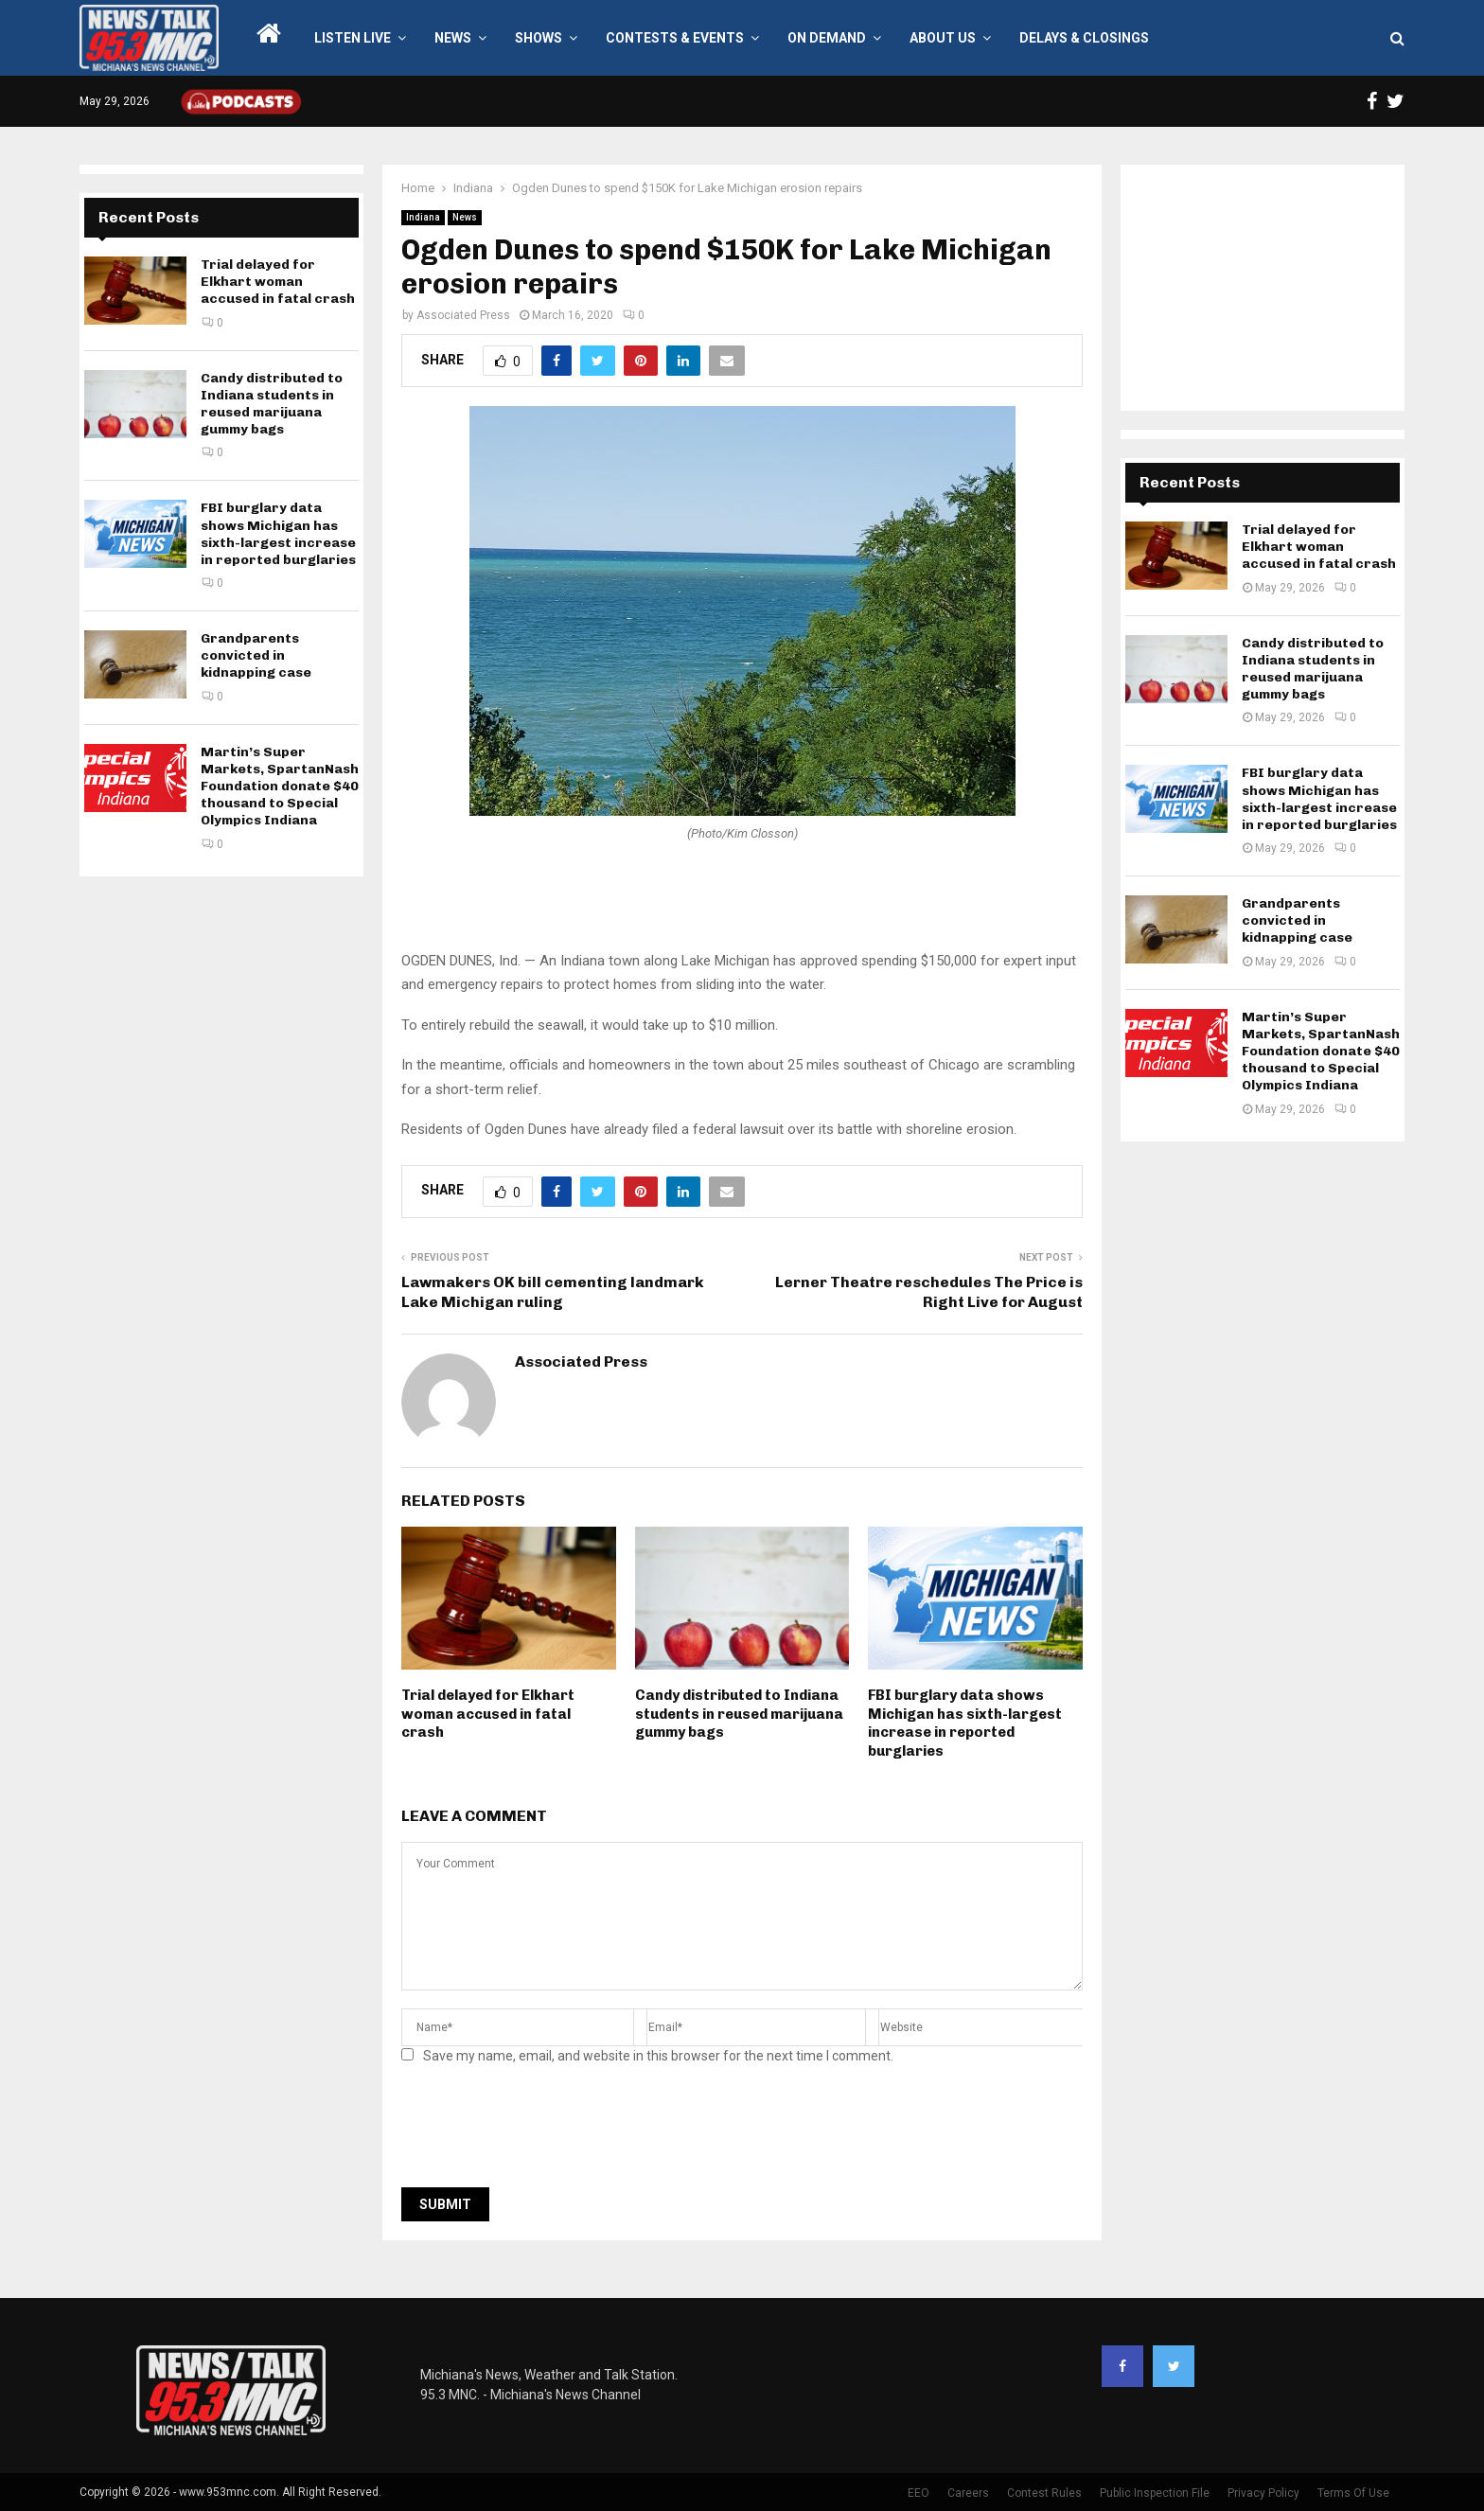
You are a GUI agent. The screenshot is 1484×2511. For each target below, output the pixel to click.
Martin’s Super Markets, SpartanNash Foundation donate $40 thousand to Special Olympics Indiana (280, 786)
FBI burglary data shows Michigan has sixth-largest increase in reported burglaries (965, 1723)
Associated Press (463, 315)
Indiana (423, 217)
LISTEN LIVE (352, 37)
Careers (968, 2493)
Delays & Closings (1084, 37)
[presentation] (545, 2131)
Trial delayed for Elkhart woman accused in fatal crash (487, 1714)
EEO (918, 2493)
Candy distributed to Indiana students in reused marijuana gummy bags (739, 1714)
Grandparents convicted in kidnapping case (256, 655)
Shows (538, 37)
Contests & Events (675, 37)
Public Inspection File (1155, 2493)
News (452, 37)
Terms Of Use (1353, 2493)
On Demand (826, 37)
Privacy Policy (1263, 2493)
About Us (943, 37)
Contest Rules (1044, 2493)
